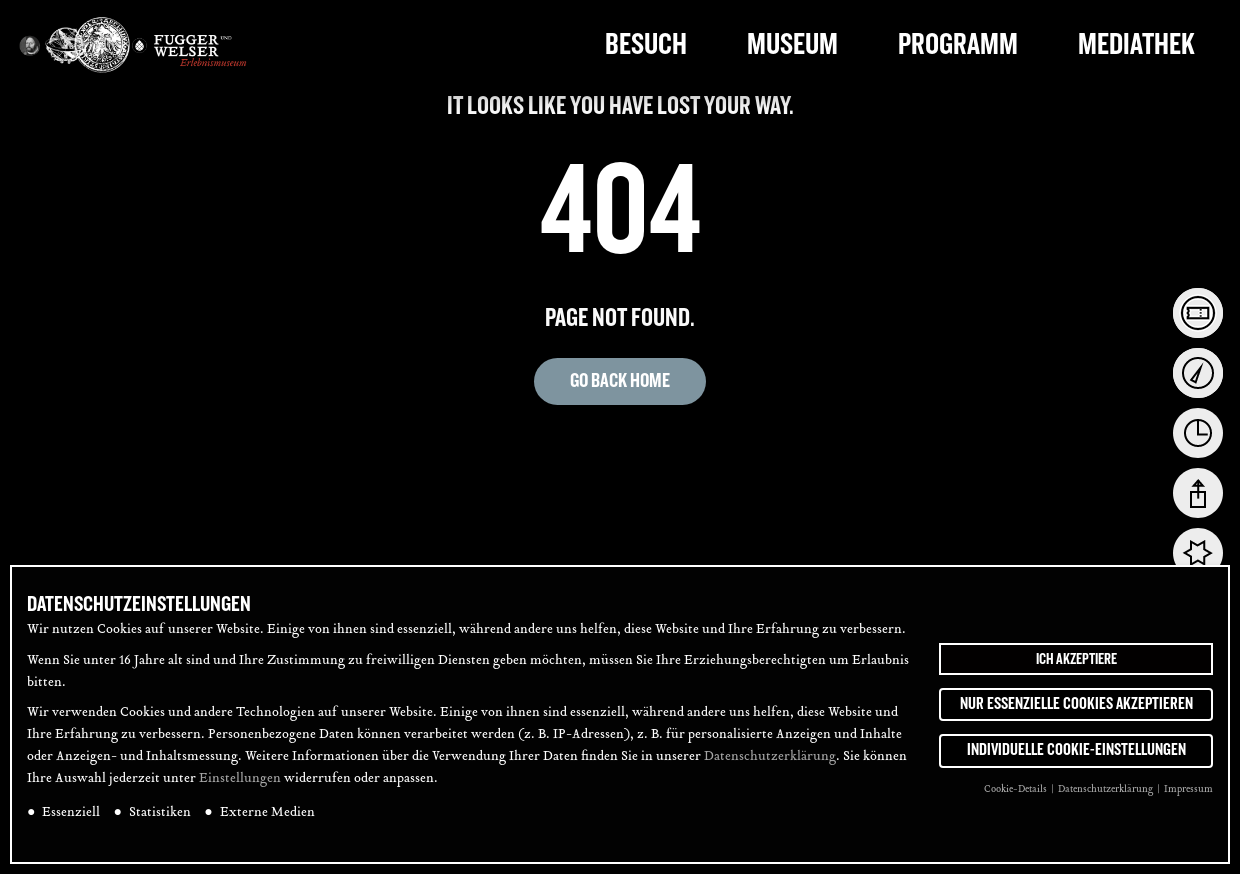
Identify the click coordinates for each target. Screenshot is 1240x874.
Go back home (620, 380)
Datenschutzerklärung (770, 767)
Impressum (1188, 799)
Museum (792, 44)
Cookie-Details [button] (1016, 799)
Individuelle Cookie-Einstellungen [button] (1076, 761)
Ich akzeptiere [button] (1076, 669)
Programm (958, 44)
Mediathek (1136, 44)
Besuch (646, 44)
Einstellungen (240, 789)
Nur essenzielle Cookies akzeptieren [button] (1076, 714)
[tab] (1198, 313)
